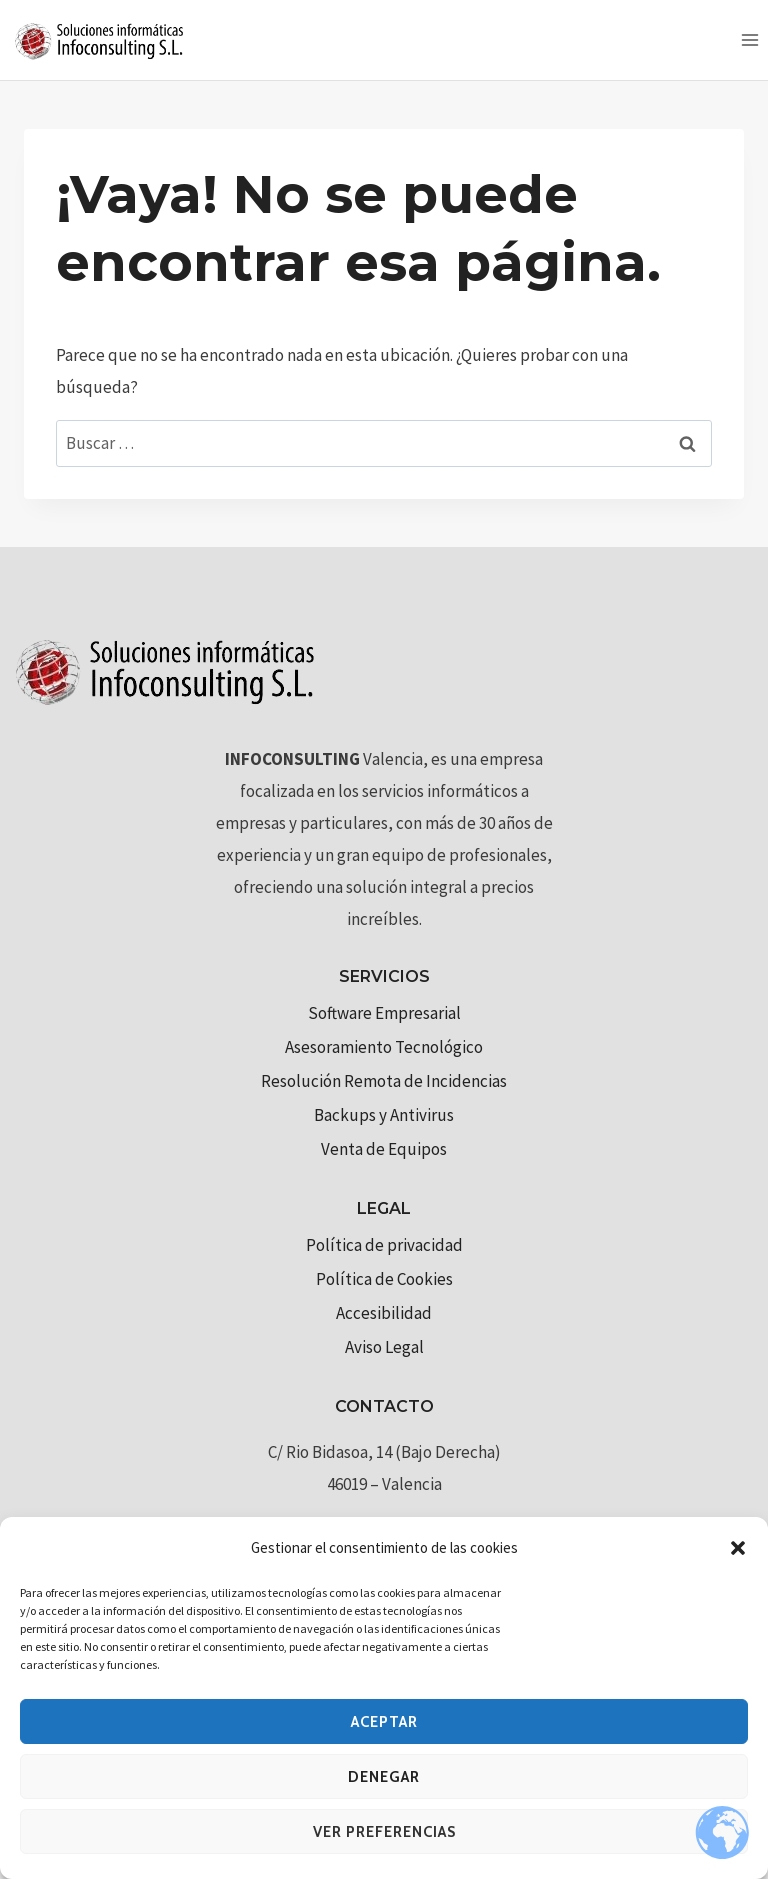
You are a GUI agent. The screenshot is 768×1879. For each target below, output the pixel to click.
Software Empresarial (384, 1013)
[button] (738, 1548)
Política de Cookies (384, 1279)
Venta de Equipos (384, 1149)
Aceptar (384, 1722)
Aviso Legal (384, 1347)
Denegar (384, 1777)
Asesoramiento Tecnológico (384, 1047)
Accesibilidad (384, 1313)
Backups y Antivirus (384, 1115)
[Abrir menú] (749, 39)
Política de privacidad (384, 1245)
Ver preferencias (384, 1832)
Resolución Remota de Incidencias (384, 1081)
